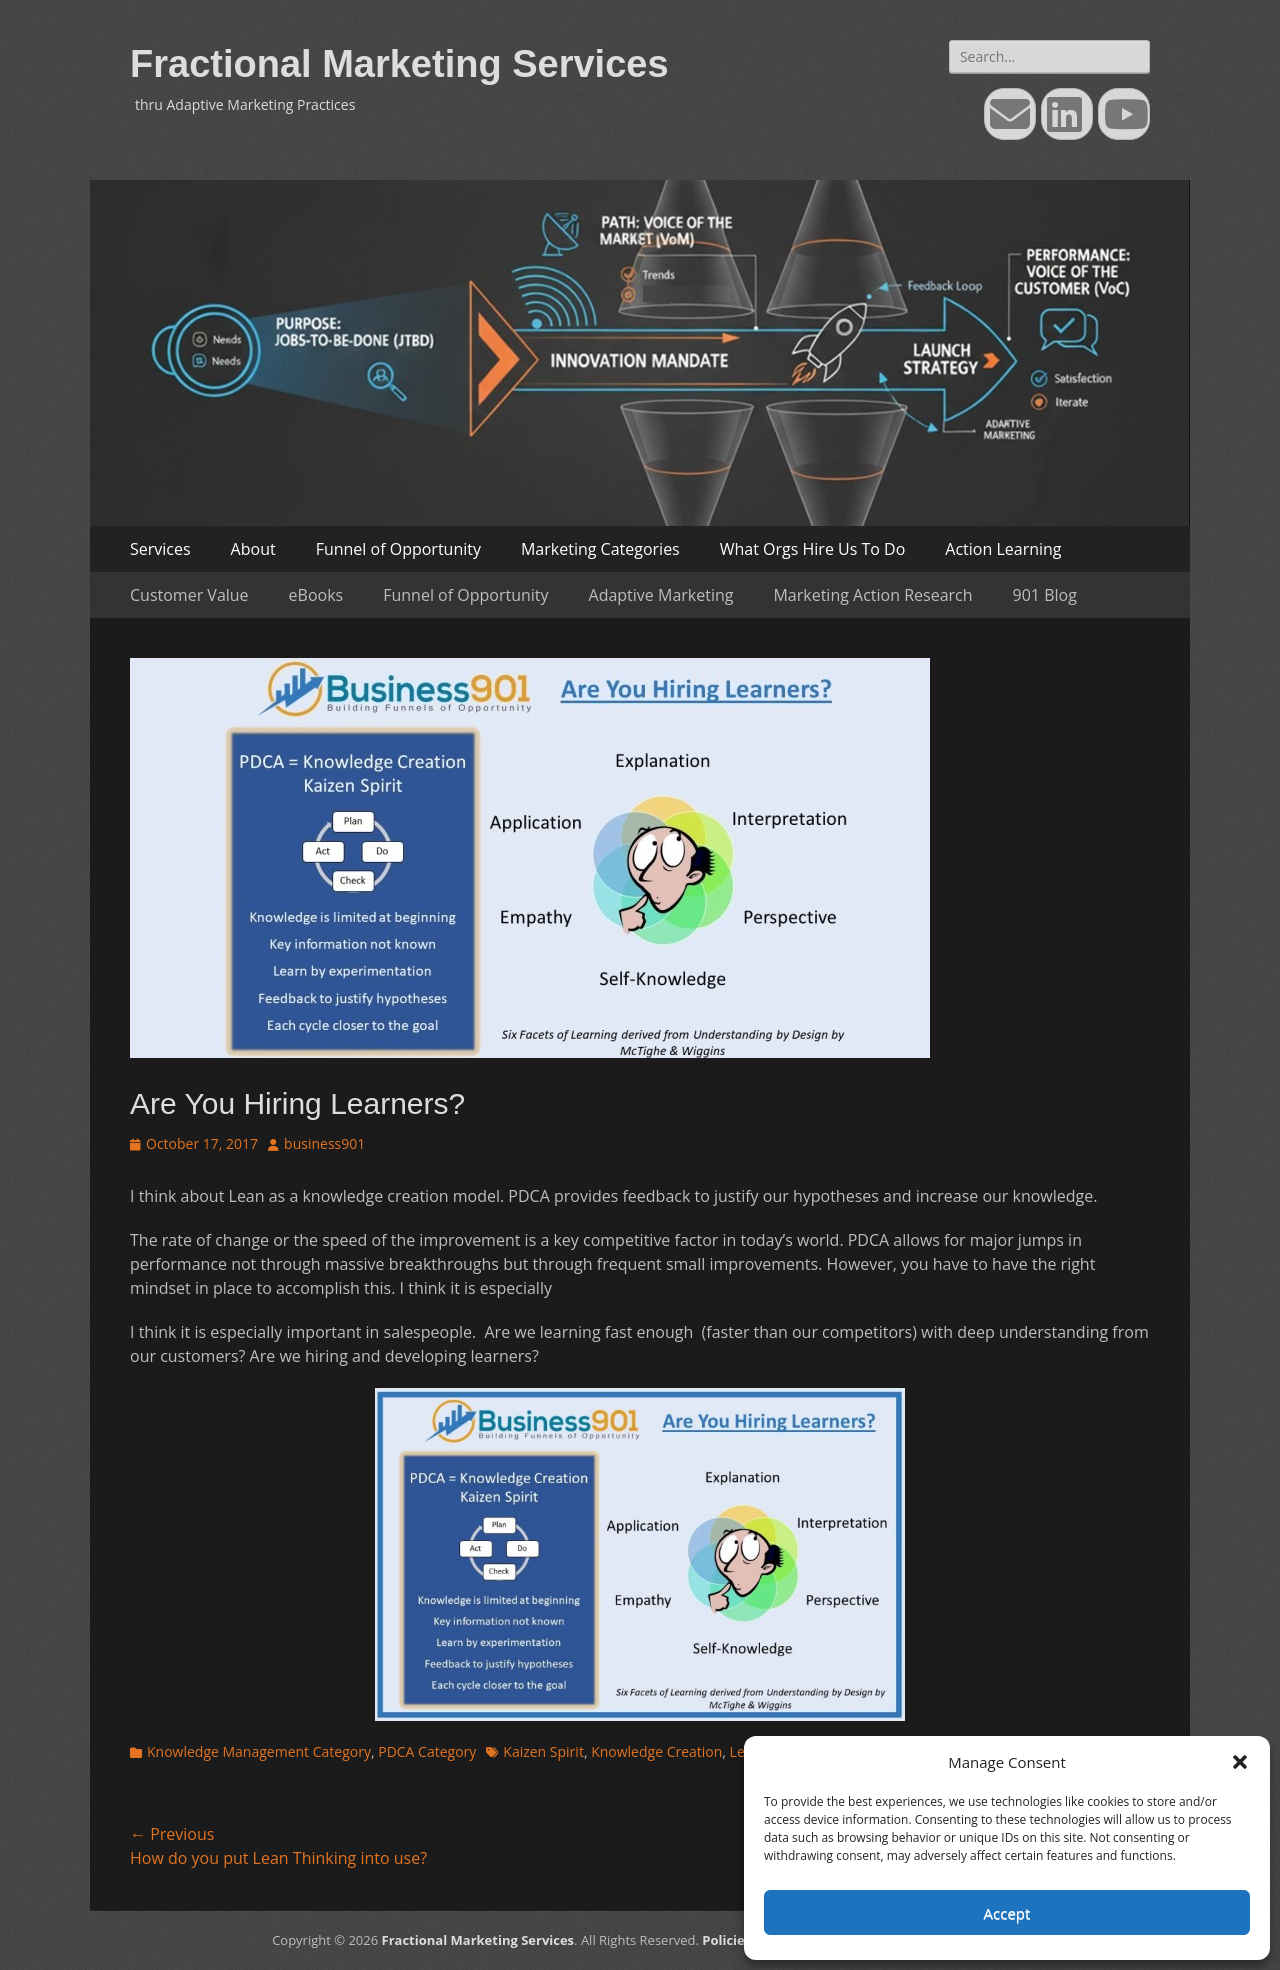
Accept (1007, 1913)
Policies (726, 1940)
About (253, 549)
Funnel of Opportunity (398, 549)
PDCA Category (427, 1751)
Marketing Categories (600, 549)
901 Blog (1045, 595)
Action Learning (1003, 549)
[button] (1240, 1762)
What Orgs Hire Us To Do (813, 549)
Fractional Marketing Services (399, 64)
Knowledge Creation (656, 1751)
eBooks (316, 595)
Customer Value (189, 595)
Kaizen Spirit (543, 1751)
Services (160, 549)
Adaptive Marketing (661, 595)
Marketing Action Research (872, 595)
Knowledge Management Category (259, 1751)
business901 (324, 1143)
